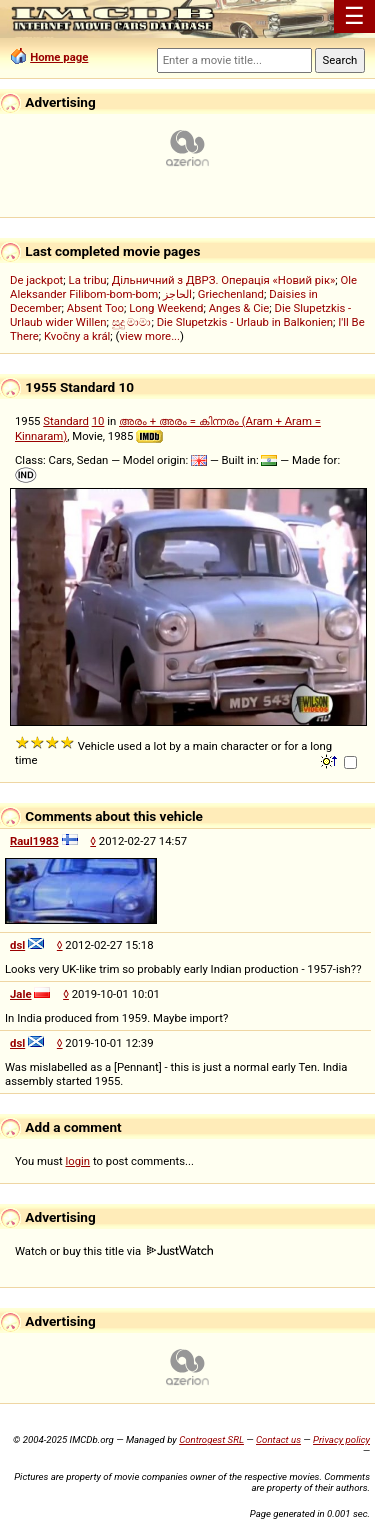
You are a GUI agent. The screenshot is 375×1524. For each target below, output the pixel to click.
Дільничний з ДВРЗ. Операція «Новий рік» (224, 280)
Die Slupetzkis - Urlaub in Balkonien (245, 322)
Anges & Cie (239, 308)
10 (98, 421)
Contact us (278, 1439)
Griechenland (231, 294)
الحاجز (177, 294)
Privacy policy (341, 1439)
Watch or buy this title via (114, 1251)
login (78, 1161)
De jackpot (36, 280)
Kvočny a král (77, 336)
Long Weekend (166, 308)
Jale (21, 994)
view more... (149, 336)
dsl (17, 945)
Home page (59, 57)
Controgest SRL (211, 1439)
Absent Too (95, 308)
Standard (66, 421)
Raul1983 (34, 841)
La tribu (88, 280)
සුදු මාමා (132, 322)
